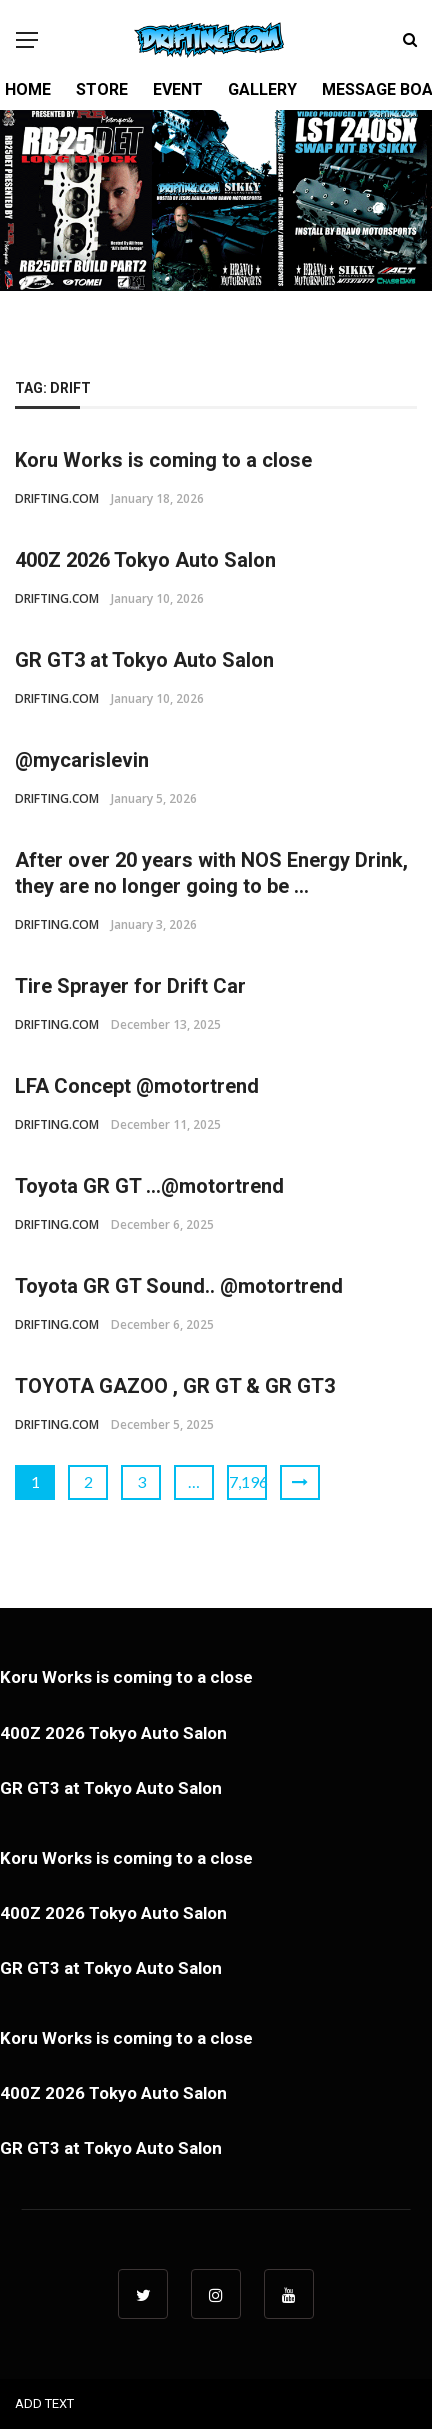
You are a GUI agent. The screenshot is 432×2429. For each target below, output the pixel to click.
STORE (102, 89)
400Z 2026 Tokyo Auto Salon (145, 560)
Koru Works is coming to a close (163, 460)
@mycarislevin (82, 760)
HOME (28, 89)
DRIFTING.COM (57, 498)
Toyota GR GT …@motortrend (149, 1186)
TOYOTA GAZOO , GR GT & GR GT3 (175, 1386)
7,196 (248, 1481)
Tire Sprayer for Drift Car (130, 986)
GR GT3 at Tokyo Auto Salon (144, 660)
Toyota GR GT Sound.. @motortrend (179, 1286)
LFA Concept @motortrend (137, 1086)
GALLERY (262, 89)
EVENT (178, 89)
